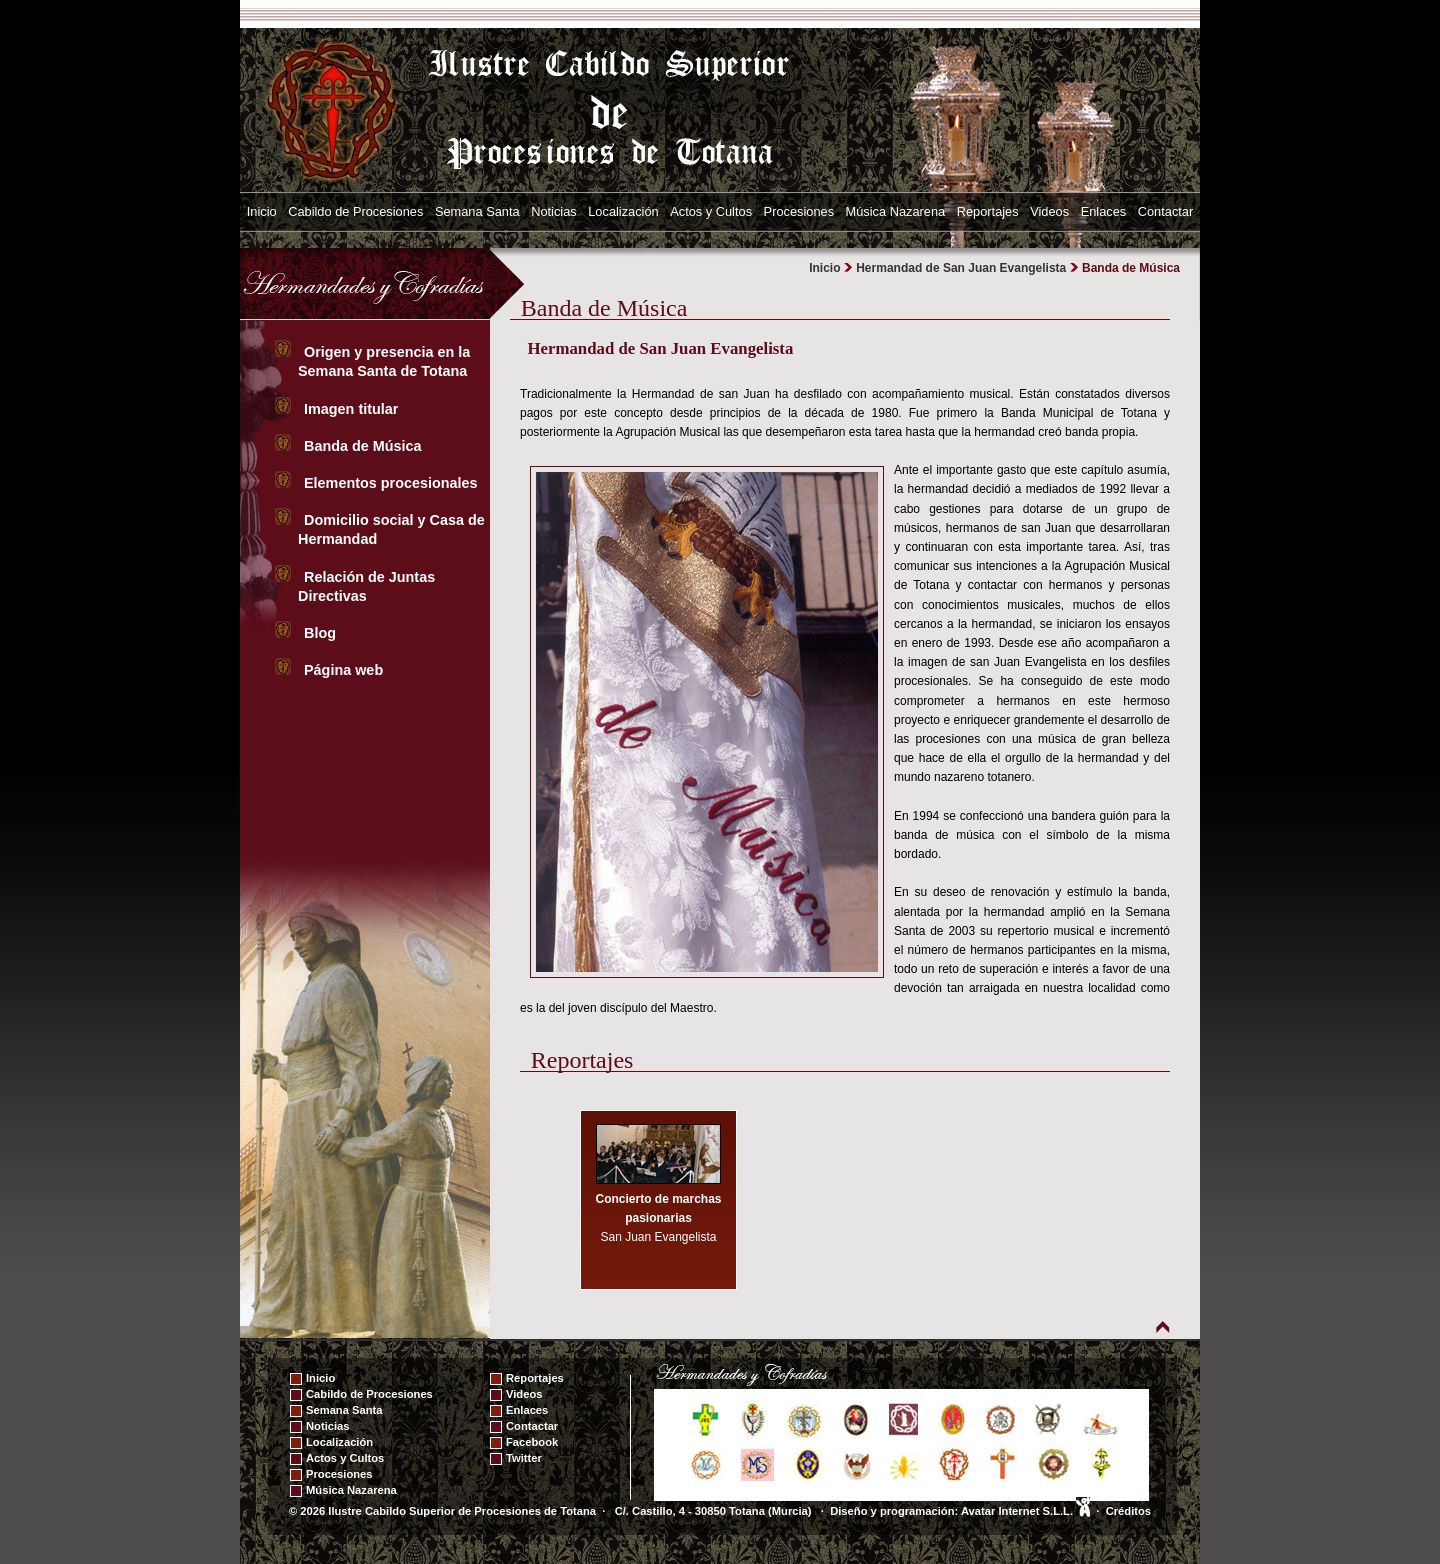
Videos (1049, 211)
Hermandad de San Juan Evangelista (961, 268)
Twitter (524, 1458)
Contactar (1165, 211)
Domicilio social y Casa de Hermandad (391, 529)
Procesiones (799, 211)
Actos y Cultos (711, 211)
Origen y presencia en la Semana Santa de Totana (386, 361)
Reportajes (988, 211)
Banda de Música (365, 446)
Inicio (262, 211)
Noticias (554, 211)
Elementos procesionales (393, 483)
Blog (322, 633)
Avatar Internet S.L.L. (1025, 1511)
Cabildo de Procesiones (355, 211)
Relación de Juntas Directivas (366, 586)
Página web (345, 670)
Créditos (1128, 1511)
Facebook (532, 1442)
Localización (623, 211)
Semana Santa (477, 211)
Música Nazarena (896, 211)
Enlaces (1104, 211)
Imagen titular (353, 409)
